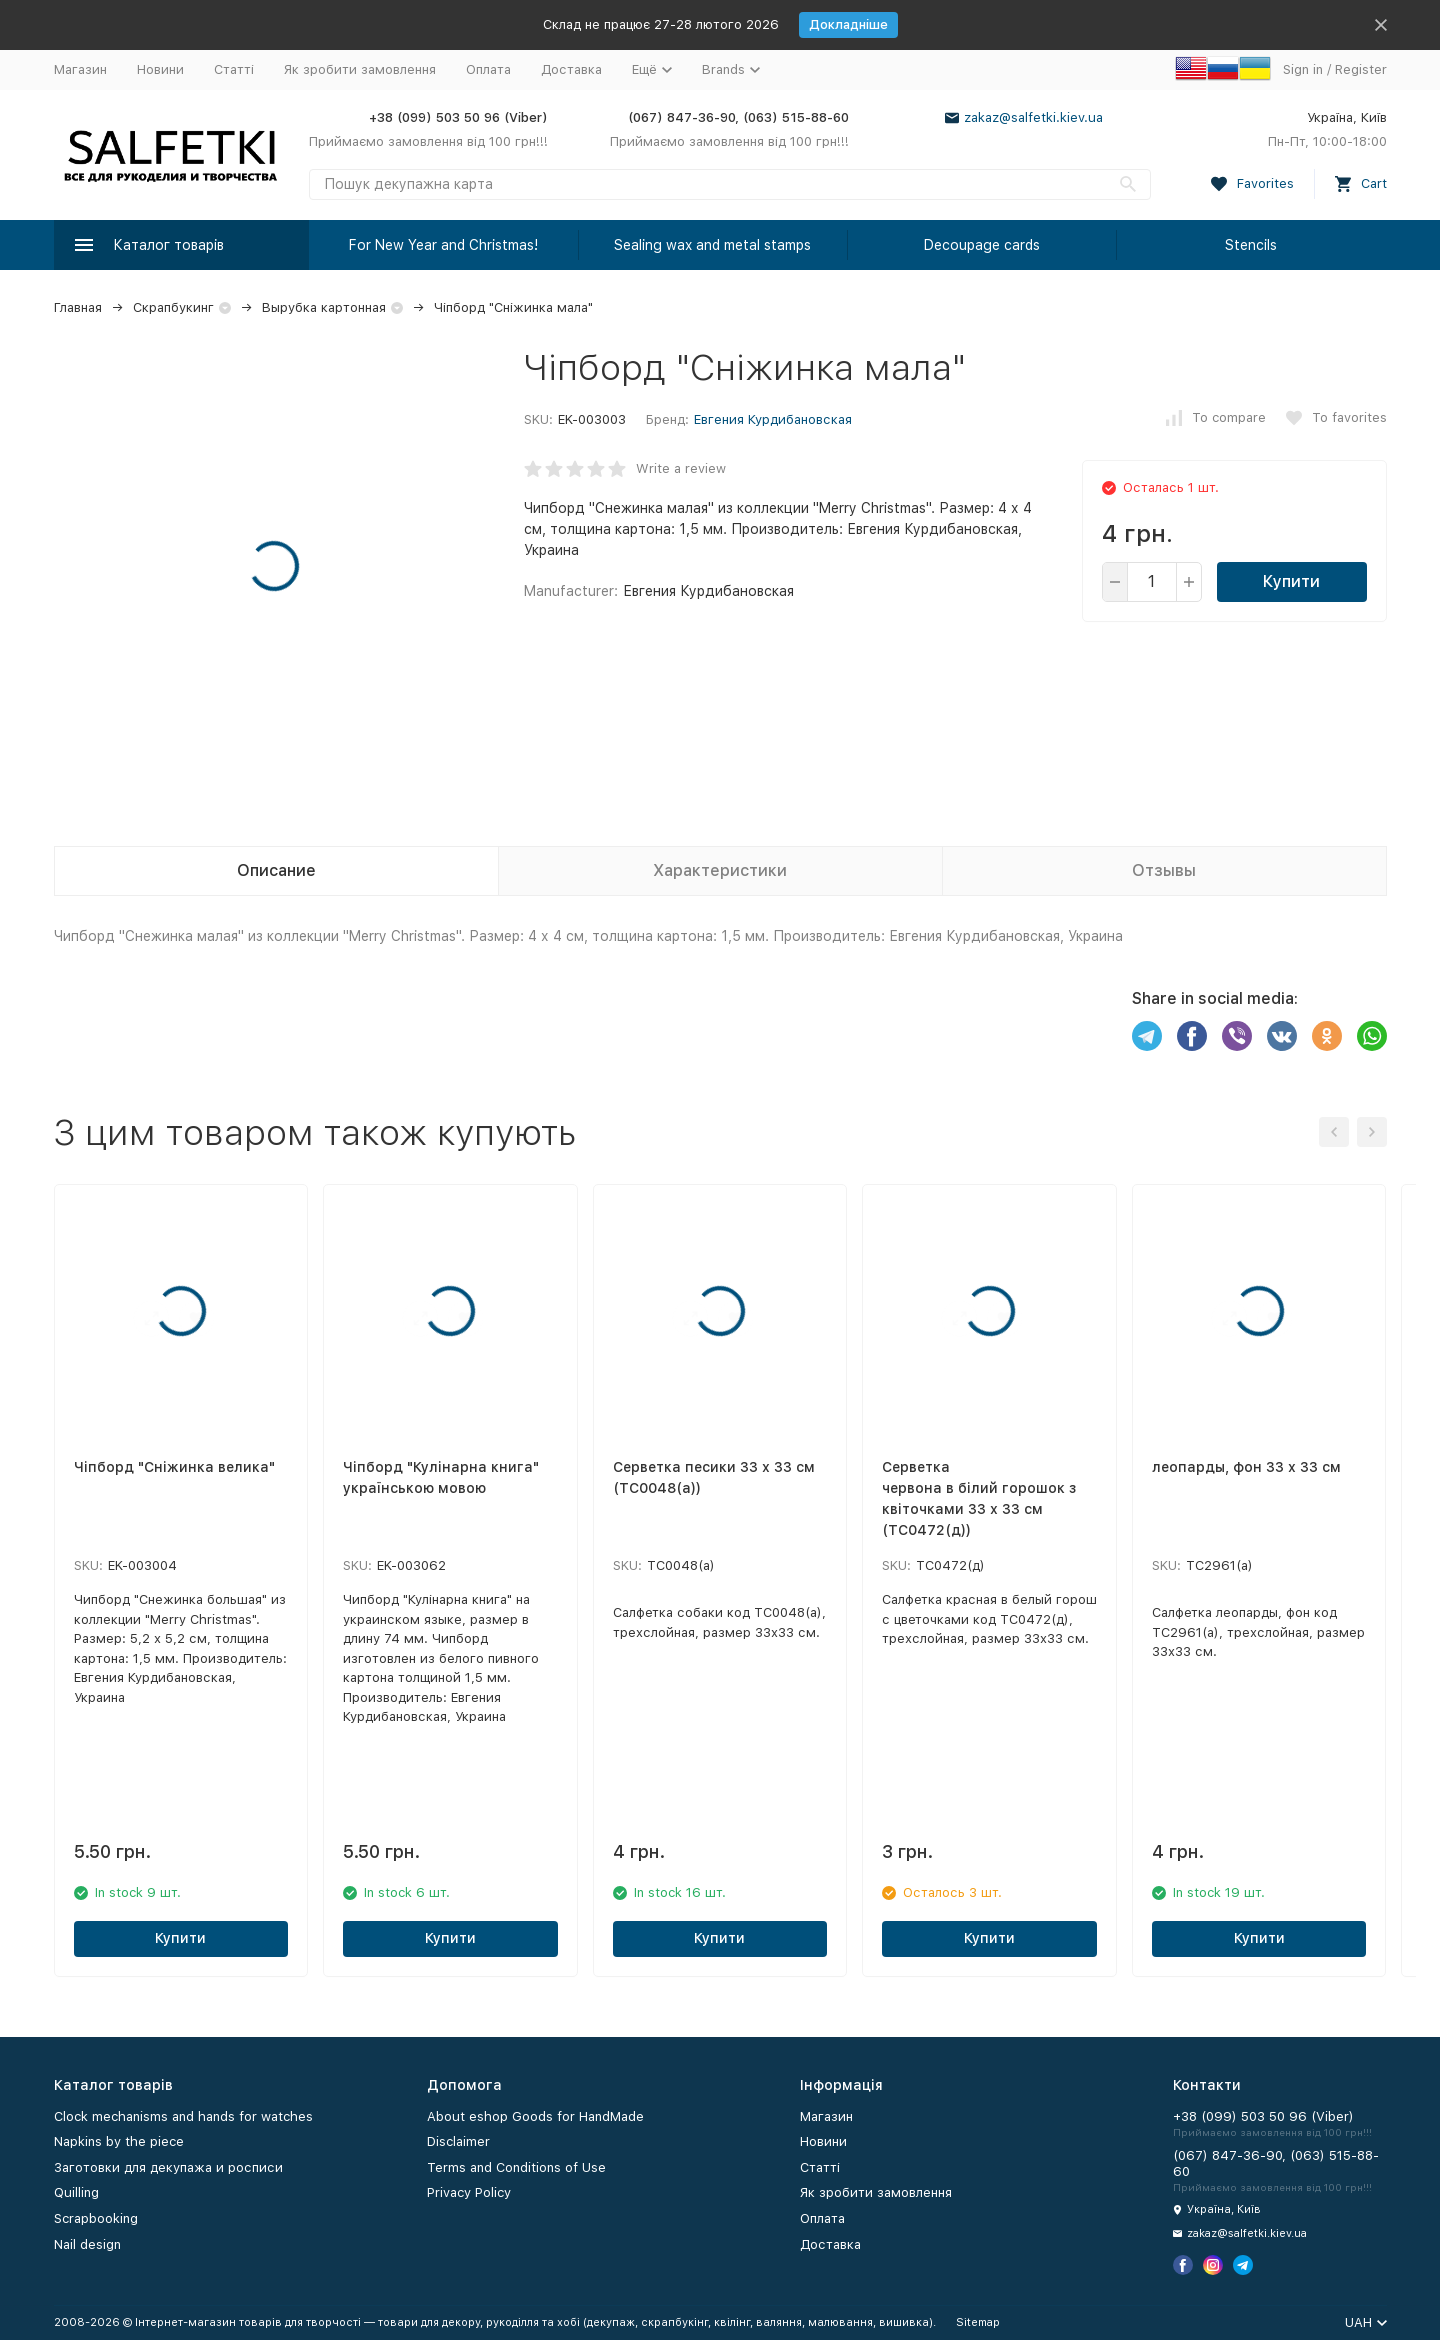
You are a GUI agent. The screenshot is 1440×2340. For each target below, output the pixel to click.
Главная (78, 307)
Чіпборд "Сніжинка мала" (513, 307)
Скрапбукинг (173, 307)
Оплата (488, 69)
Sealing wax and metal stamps (712, 245)
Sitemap (978, 2322)
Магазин (80, 69)
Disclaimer (458, 2141)
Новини (160, 69)
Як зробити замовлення (360, 69)
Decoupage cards (982, 245)
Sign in (1303, 69)
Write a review (681, 468)
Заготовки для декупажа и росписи (168, 2167)
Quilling (76, 2192)
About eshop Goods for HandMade (535, 2116)
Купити (1291, 581)
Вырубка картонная (324, 307)
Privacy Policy (469, 2192)
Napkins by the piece (119, 2141)
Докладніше (848, 24)
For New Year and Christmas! (443, 245)
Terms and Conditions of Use (516, 2167)
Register (1361, 69)
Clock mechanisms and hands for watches (183, 2116)
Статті (234, 69)
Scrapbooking (96, 2218)
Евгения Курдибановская (773, 419)
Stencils (1251, 245)
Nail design (87, 2244)
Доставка (571, 69)
